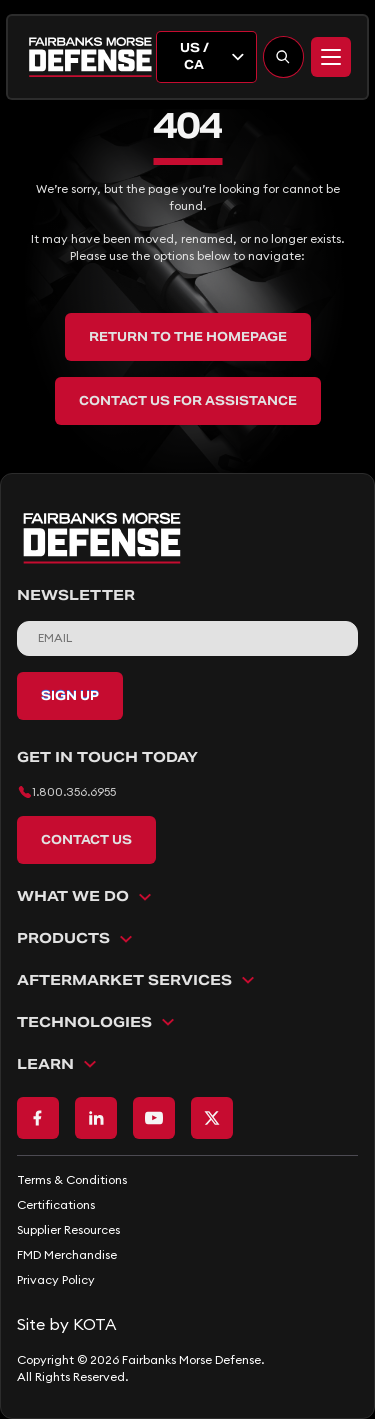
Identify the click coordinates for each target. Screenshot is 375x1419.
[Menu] (331, 57)
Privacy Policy (56, 1279)
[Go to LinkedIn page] (96, 1118)
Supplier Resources (68, 1229)
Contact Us (86, 839)
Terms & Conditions (72, 1179)
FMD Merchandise (67, 1254)
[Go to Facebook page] (38, 1118)
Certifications (56, 1204)
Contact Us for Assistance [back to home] (188, 400)
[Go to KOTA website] (187, 1324)
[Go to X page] (212, 1118)
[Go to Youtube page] (154, 1118)
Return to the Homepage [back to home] (188, 336)
